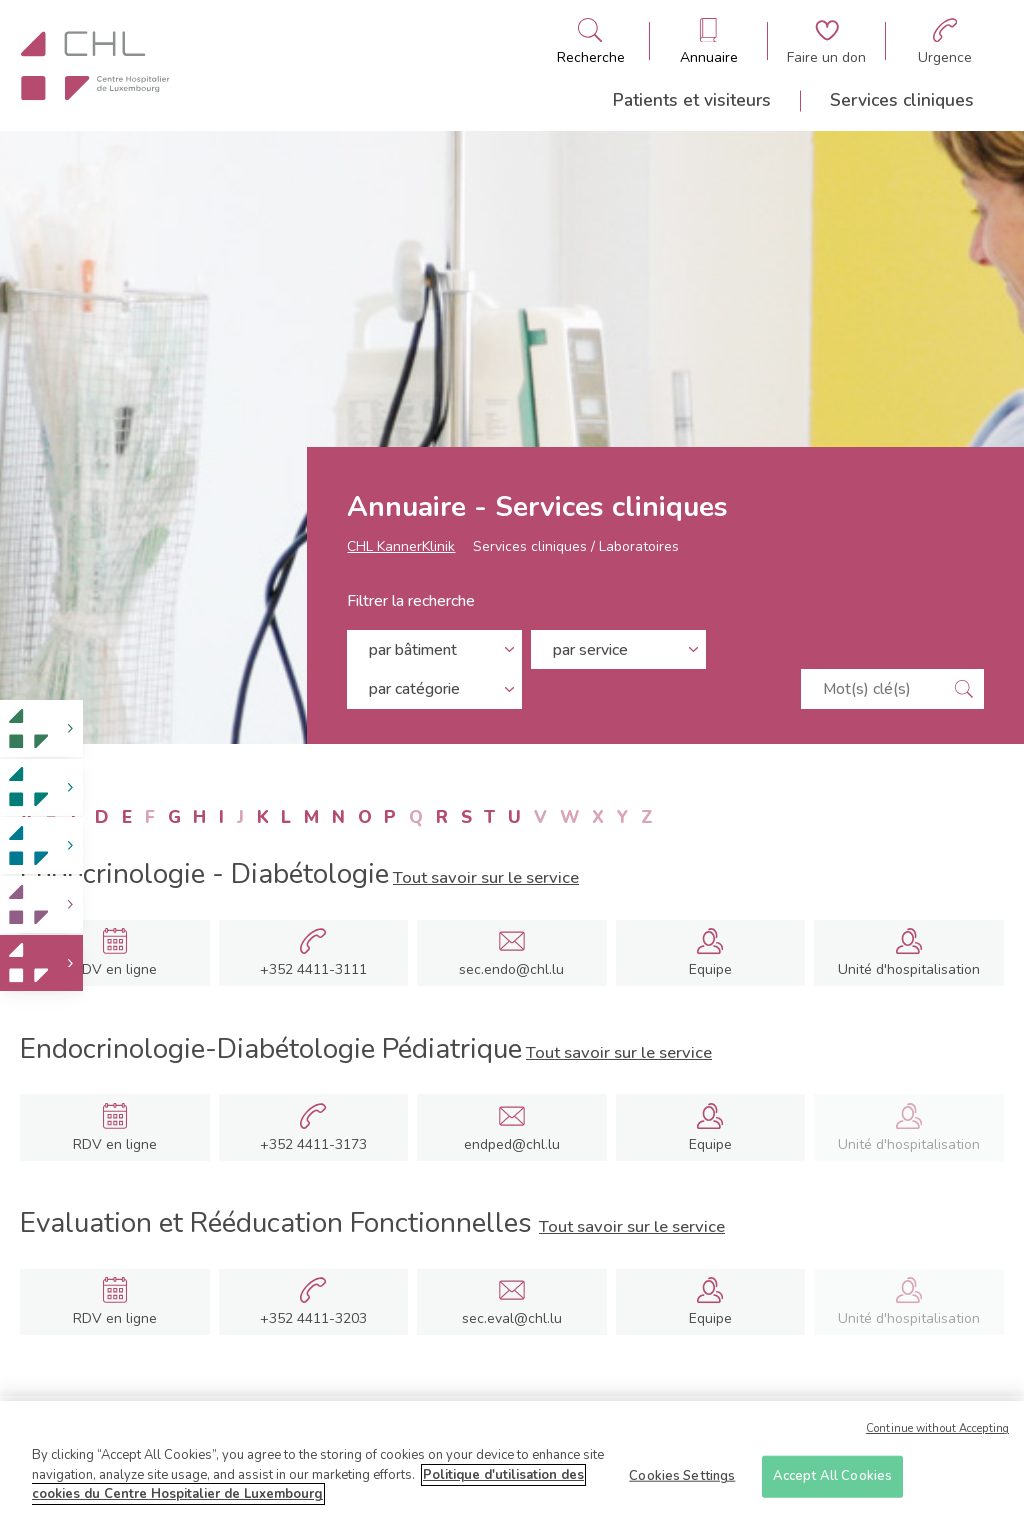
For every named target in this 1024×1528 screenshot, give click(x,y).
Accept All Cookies (832, 1482)
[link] (41, 728)
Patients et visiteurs (692, 100)
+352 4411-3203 (313, 1319)
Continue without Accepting (937, 1435)
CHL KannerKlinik (401, 556)
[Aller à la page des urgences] (945, 41)
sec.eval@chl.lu (512, 1318)
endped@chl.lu (512, 1144)
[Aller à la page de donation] (826, 41)
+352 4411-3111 (313, 970)
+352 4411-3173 (313, 1145)
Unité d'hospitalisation (909, 969)
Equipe (710, 970)
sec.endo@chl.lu (511, 969)
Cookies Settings (682, 1482)
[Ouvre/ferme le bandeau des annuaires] (709, 41)
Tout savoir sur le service (486, 877)
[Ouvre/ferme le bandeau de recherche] (591, 41)
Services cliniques (902, 100)
